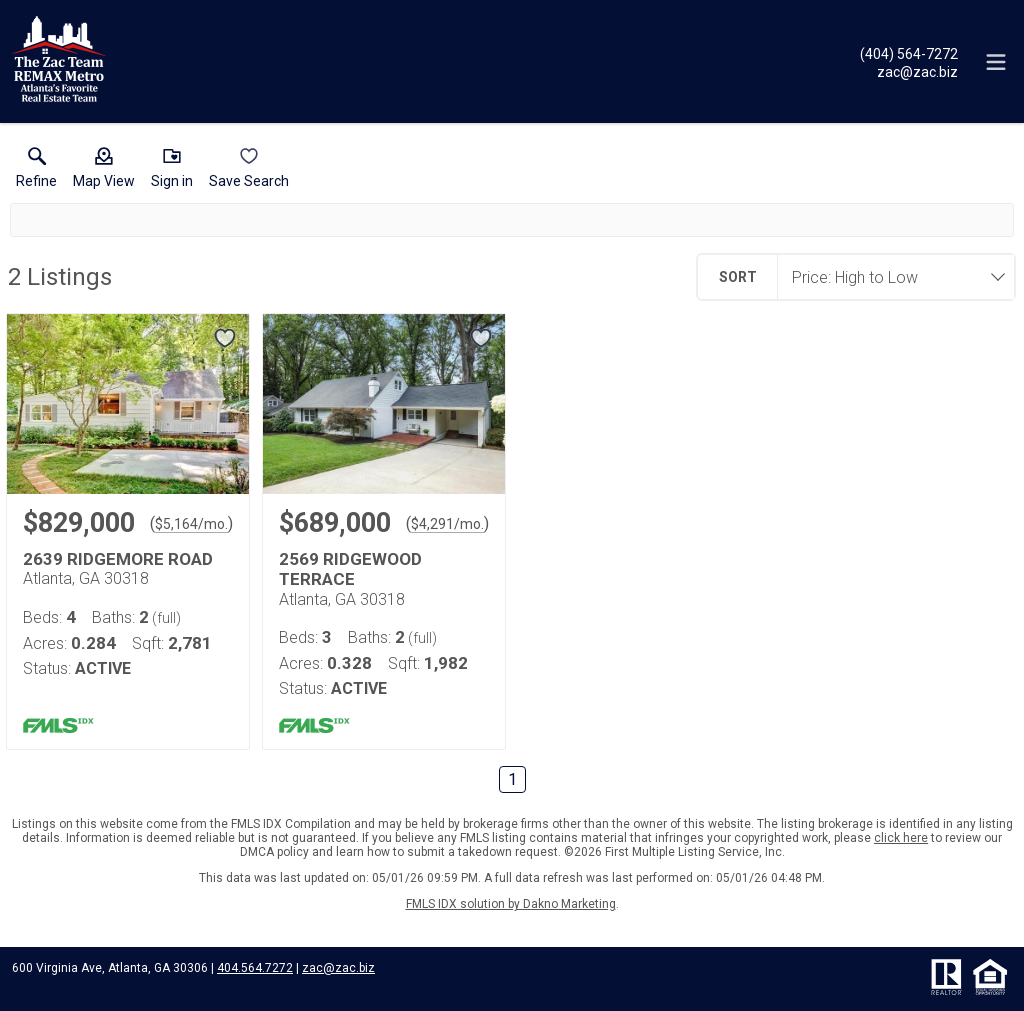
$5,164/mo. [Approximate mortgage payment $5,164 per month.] (191, 524)
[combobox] (890, 277)
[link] (36, 172)
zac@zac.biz (338, 968)
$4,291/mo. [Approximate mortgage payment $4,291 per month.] (447, 524)
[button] (104, 172)
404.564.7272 (255, 968)
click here (901, 838)
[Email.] (909, 71)
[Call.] (909, 53)
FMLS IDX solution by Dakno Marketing (511, 904)
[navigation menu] (996, 62)
